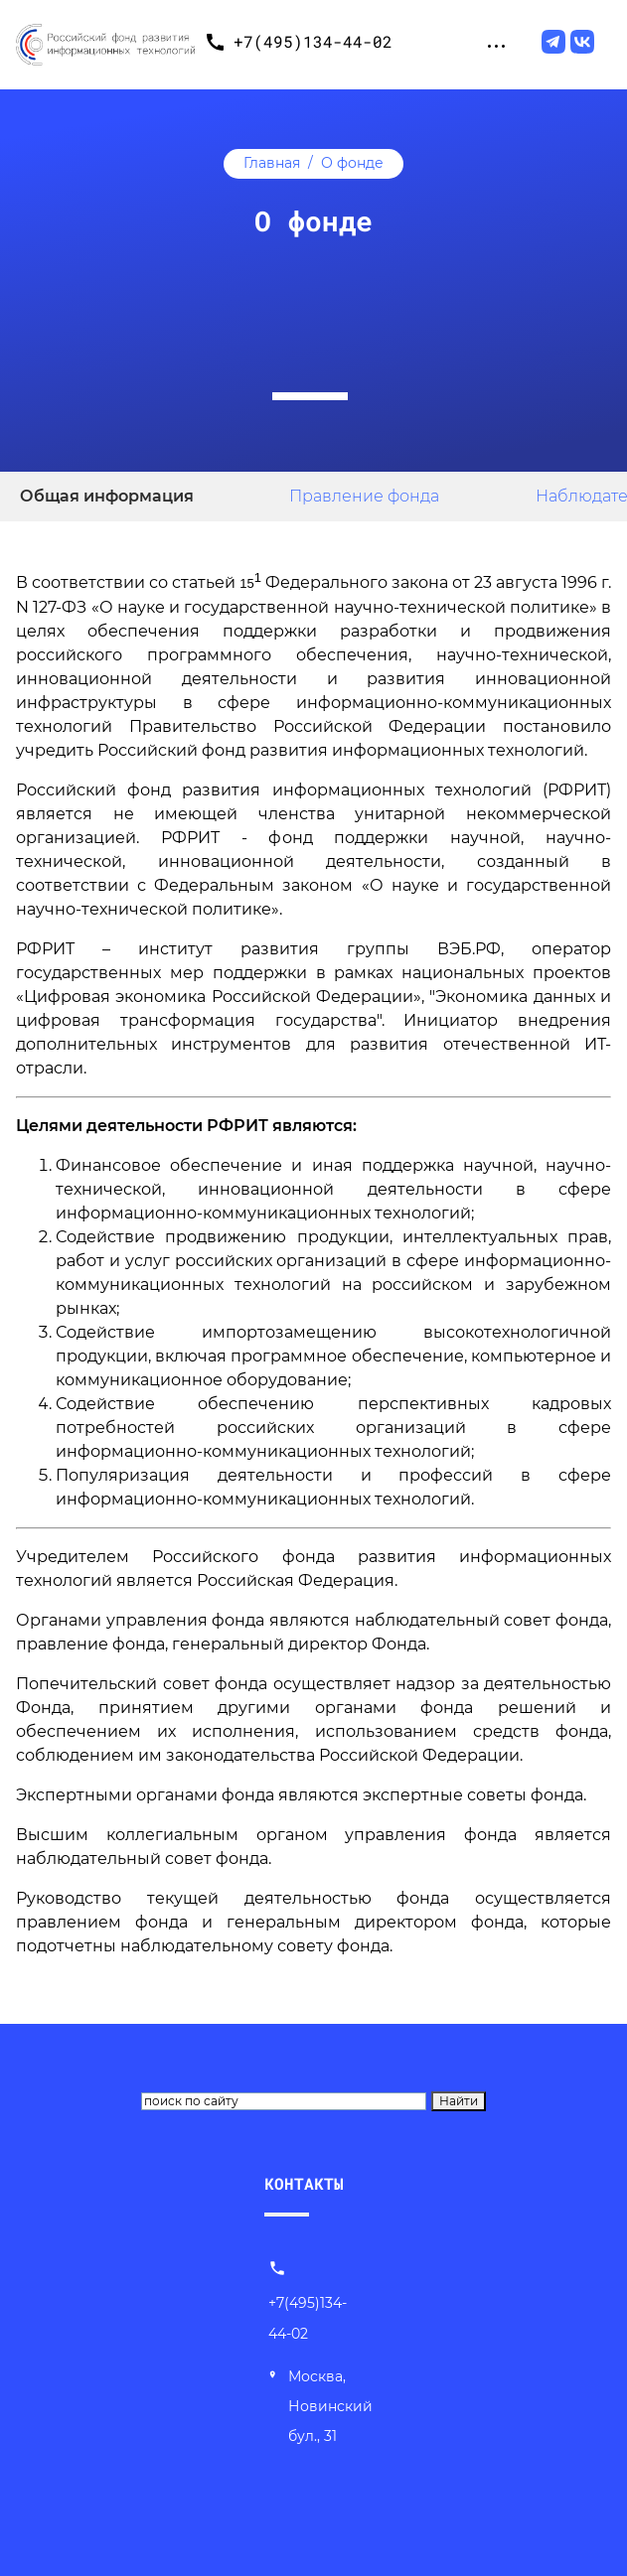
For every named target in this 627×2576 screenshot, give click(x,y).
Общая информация (107, 496)
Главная (271, 163)
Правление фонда (364, 496)
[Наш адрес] (325, 2407)
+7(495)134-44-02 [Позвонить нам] (307, 2303)
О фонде (352, 163)
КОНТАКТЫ (304, 2183)
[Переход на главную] (105, 41)
